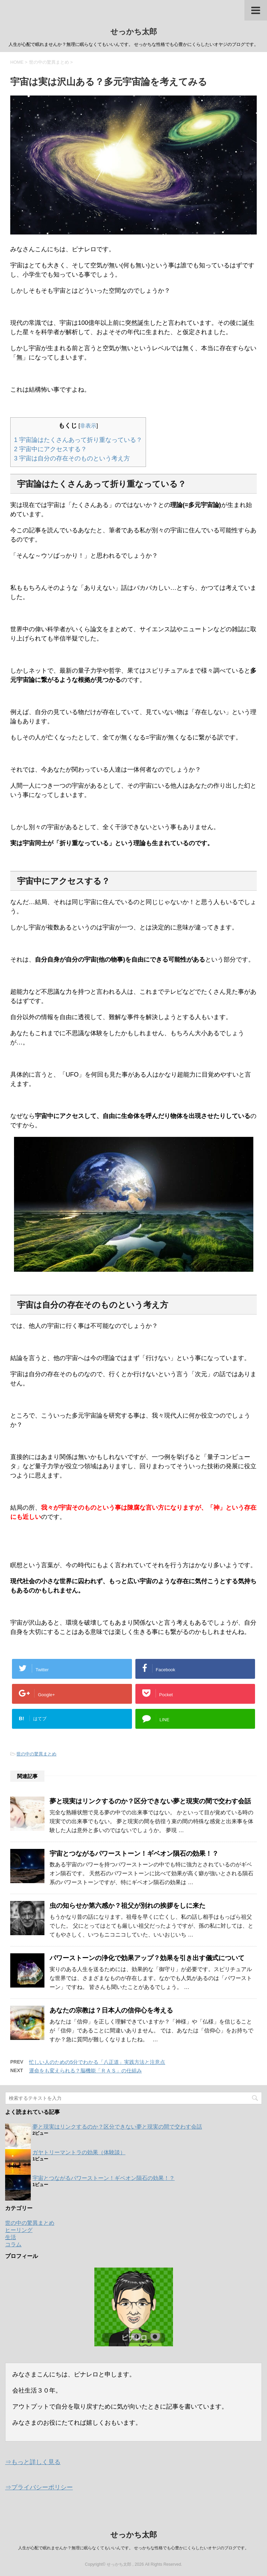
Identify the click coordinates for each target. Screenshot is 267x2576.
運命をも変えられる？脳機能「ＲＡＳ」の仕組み (85, 2070)
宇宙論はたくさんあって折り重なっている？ (78, 439)
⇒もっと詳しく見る (33, 2462)
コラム (13, 2244)
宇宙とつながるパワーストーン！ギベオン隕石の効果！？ (134, 1853)
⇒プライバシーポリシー (39, 2487)
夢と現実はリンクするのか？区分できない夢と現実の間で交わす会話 (150, 1801)
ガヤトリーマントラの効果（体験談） (78, 2152)
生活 (10, 2237)
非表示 (88, 425)
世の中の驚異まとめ (36, 1753)
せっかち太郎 (133, 31)
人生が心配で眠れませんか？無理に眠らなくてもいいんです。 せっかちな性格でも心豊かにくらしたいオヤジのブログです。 (133, 2548)
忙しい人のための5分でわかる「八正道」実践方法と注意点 (97, 2062)
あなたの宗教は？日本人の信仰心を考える (111, 2010)
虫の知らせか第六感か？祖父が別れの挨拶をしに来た (127, 1905)
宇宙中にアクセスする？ (50, 449)
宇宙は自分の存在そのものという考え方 (72, 458)
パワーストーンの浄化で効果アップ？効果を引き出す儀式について (147, 1958)
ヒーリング (18, 2230)
